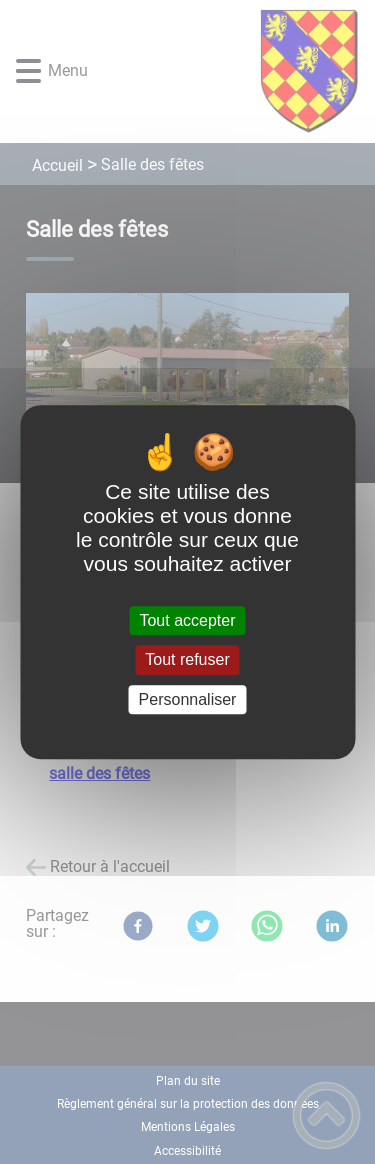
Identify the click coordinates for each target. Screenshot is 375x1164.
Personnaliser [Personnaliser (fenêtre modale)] (188, 699)
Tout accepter (187, 620)
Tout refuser (187, 660)
